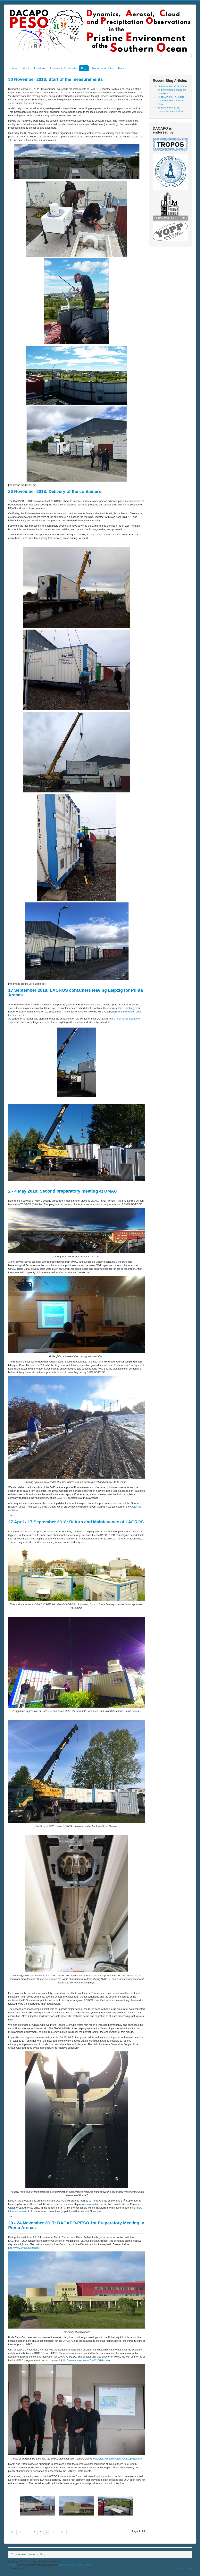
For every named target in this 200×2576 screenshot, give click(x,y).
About (25, 68)
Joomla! (12, 2564)
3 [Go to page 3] (40, 2532)
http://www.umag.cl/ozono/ (23, 2247)
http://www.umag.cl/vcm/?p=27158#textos (85, 2360)
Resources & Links (101, 68)
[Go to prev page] (21, 2532)
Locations (39, 68)
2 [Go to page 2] (34, 2532)
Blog (83, 68)
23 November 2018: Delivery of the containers (54, 491)
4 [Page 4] (46, 2532)
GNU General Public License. (75, 2564)
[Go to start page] (12, 2532)
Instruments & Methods (63, 68)
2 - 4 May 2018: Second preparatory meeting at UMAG (62, 1191)
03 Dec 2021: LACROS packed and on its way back (171, 101)
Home (14, 68)
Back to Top (185, 2568)
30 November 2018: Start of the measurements (55, 79)
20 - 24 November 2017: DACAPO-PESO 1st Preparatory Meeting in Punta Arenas (76, 2225)
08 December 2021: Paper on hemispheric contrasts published (172, 90)
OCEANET (136, 1506)
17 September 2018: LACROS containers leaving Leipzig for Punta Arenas (75, 992)
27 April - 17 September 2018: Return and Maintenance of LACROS (76, 1521)
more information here (92, 2204)
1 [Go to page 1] (28, 2532)
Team (121, 68)
